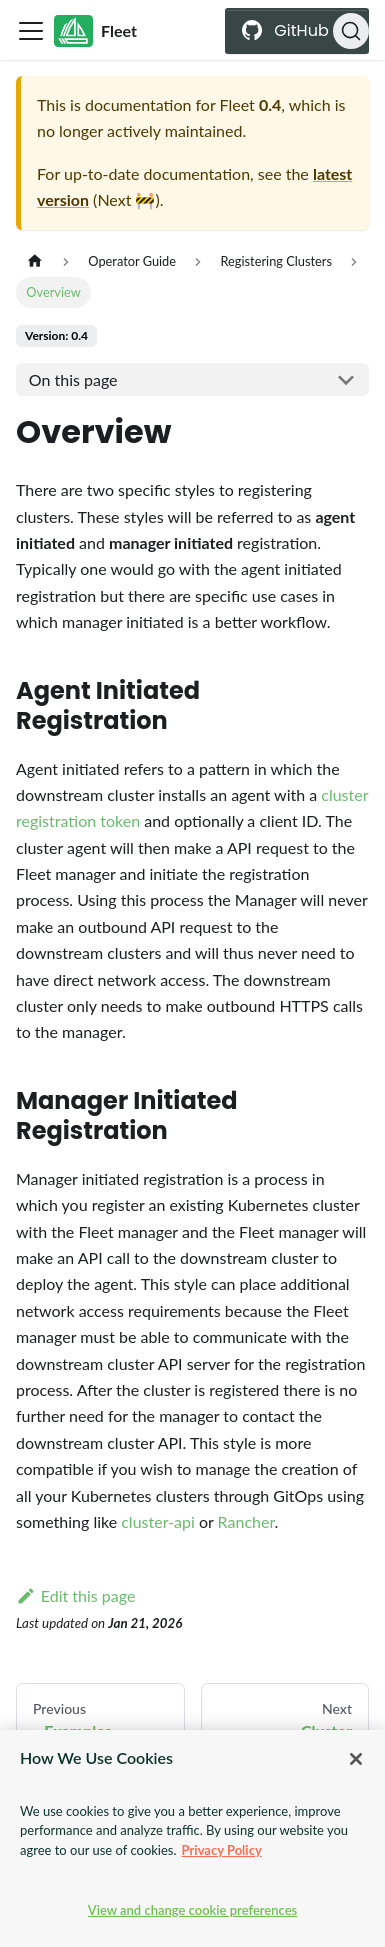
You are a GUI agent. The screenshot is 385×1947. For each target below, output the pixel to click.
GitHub (310, 30)
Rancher (246, 1521)
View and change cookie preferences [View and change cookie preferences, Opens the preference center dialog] (193, 1910)
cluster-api (158, 1521)
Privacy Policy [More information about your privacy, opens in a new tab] (222, 1850)
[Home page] (35, 261)
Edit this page (75, 1595)
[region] (192, 1838)
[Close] (356, 1759)
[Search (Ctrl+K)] (351, 31)
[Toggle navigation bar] (31, 31)
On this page (73, 379)
